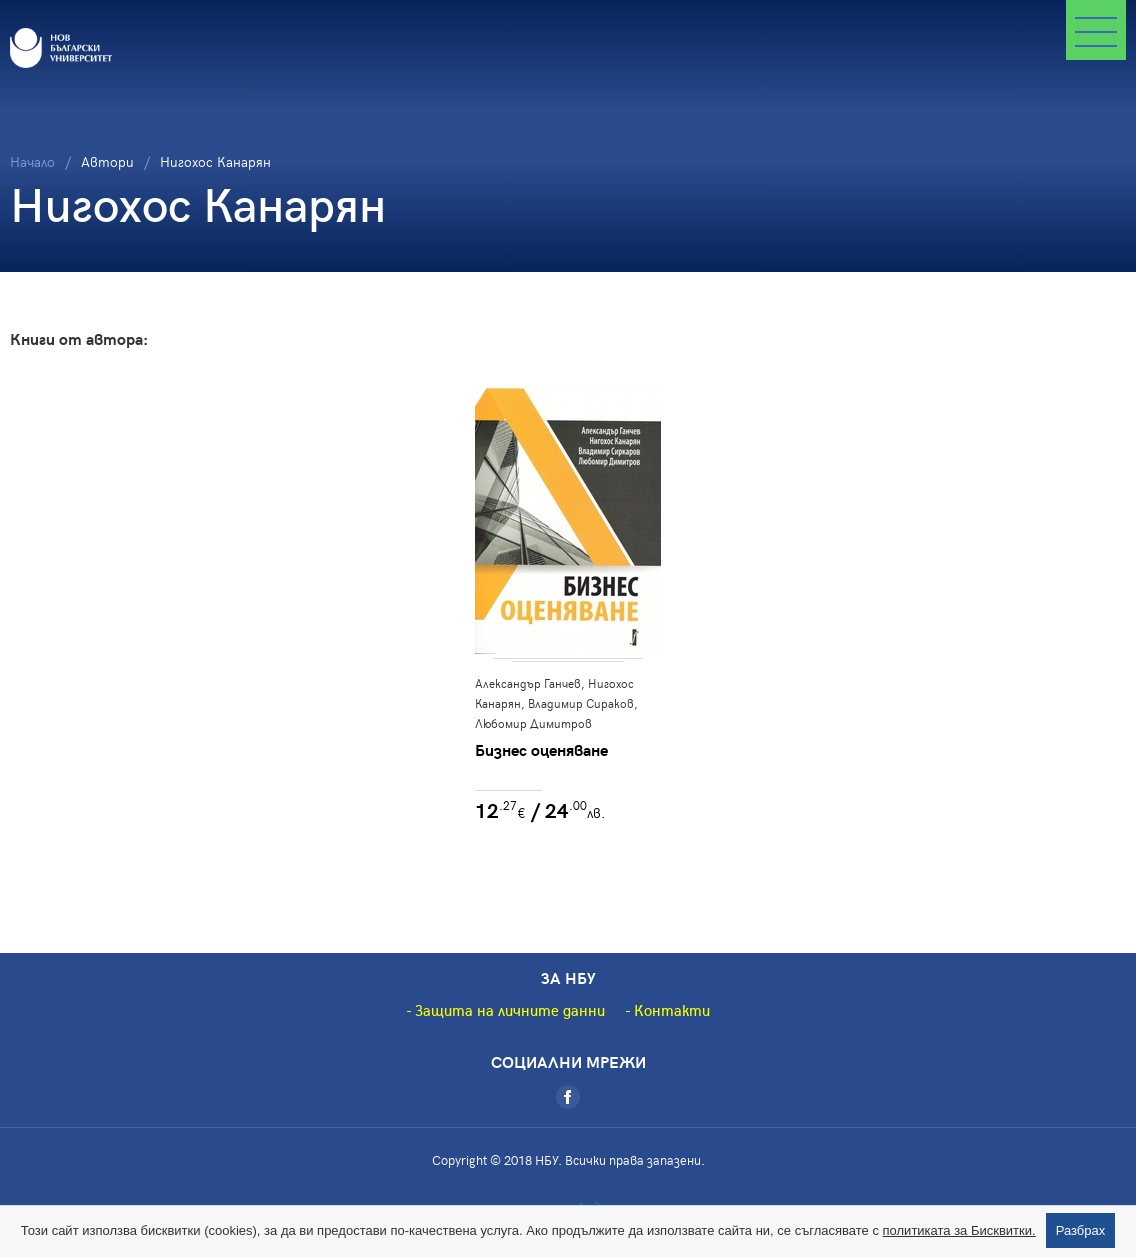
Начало (32, 161)
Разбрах (1081, 1230)
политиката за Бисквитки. (959, 1230)
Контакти (672, 1010)
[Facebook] (568, 1097)
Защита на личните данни (510, 1010)
